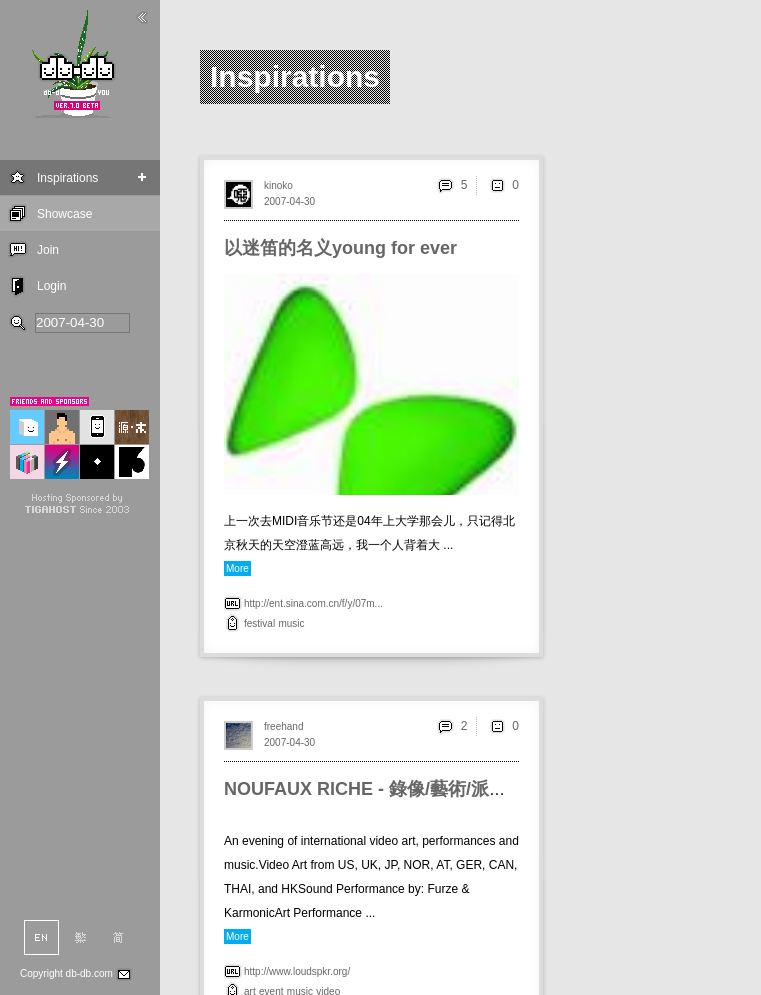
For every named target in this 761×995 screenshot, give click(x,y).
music (291, 623)
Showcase (64, 214)
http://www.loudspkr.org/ (297, 971)
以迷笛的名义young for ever (340, 248)
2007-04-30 (289, 201)
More (237, 568)
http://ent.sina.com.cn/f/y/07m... (313, 603)
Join (48, 250)
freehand (283, 726)
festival (259, 623)
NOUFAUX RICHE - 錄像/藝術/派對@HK (387, 789)
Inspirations (67, 178)
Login (51, 286)
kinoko (278, 185)
